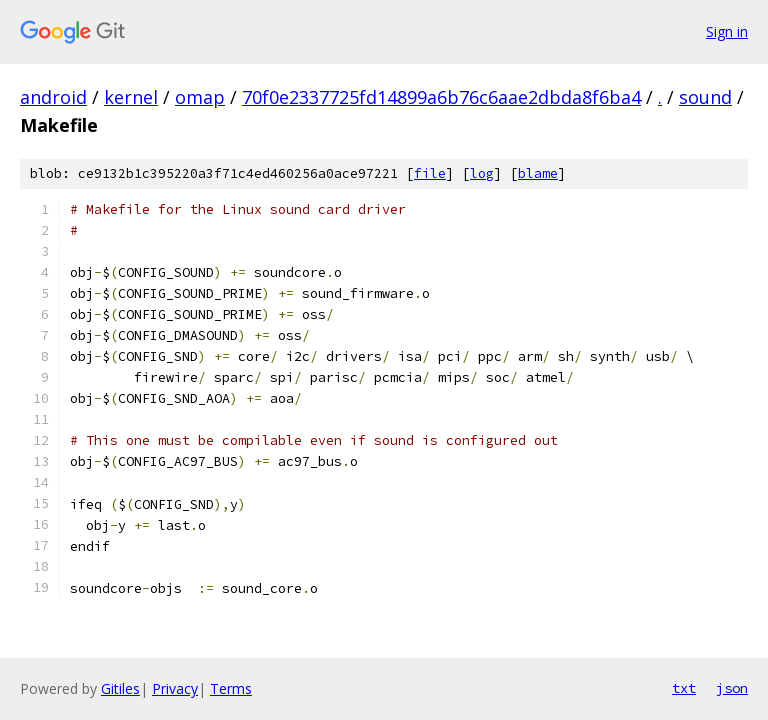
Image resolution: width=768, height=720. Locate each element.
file (430, 173)
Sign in (727, 31)
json (732, 688)
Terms (231, 688)
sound (705, 97)
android (53, 97)
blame (538, 173)
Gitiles (120, 688)
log (482, 173)
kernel (131, 97)
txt (684, 688)
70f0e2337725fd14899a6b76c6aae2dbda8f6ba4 (441, 97)
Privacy (175, 688)
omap (200, 97)
